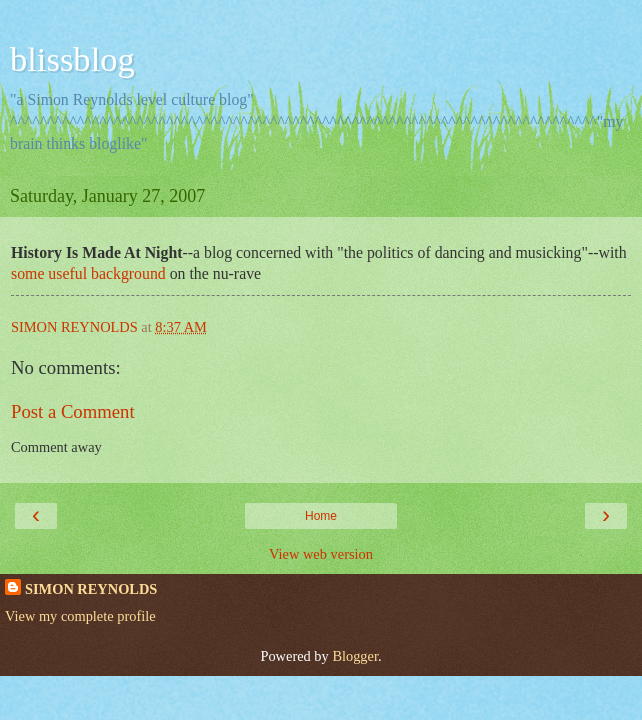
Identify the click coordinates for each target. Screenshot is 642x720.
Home (321, 516)
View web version (321, 554)
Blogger (355, 656)
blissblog (72, 59)
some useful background (90, 273)
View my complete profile (80, 616)
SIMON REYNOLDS (91, 589)
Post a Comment (73, 411)
